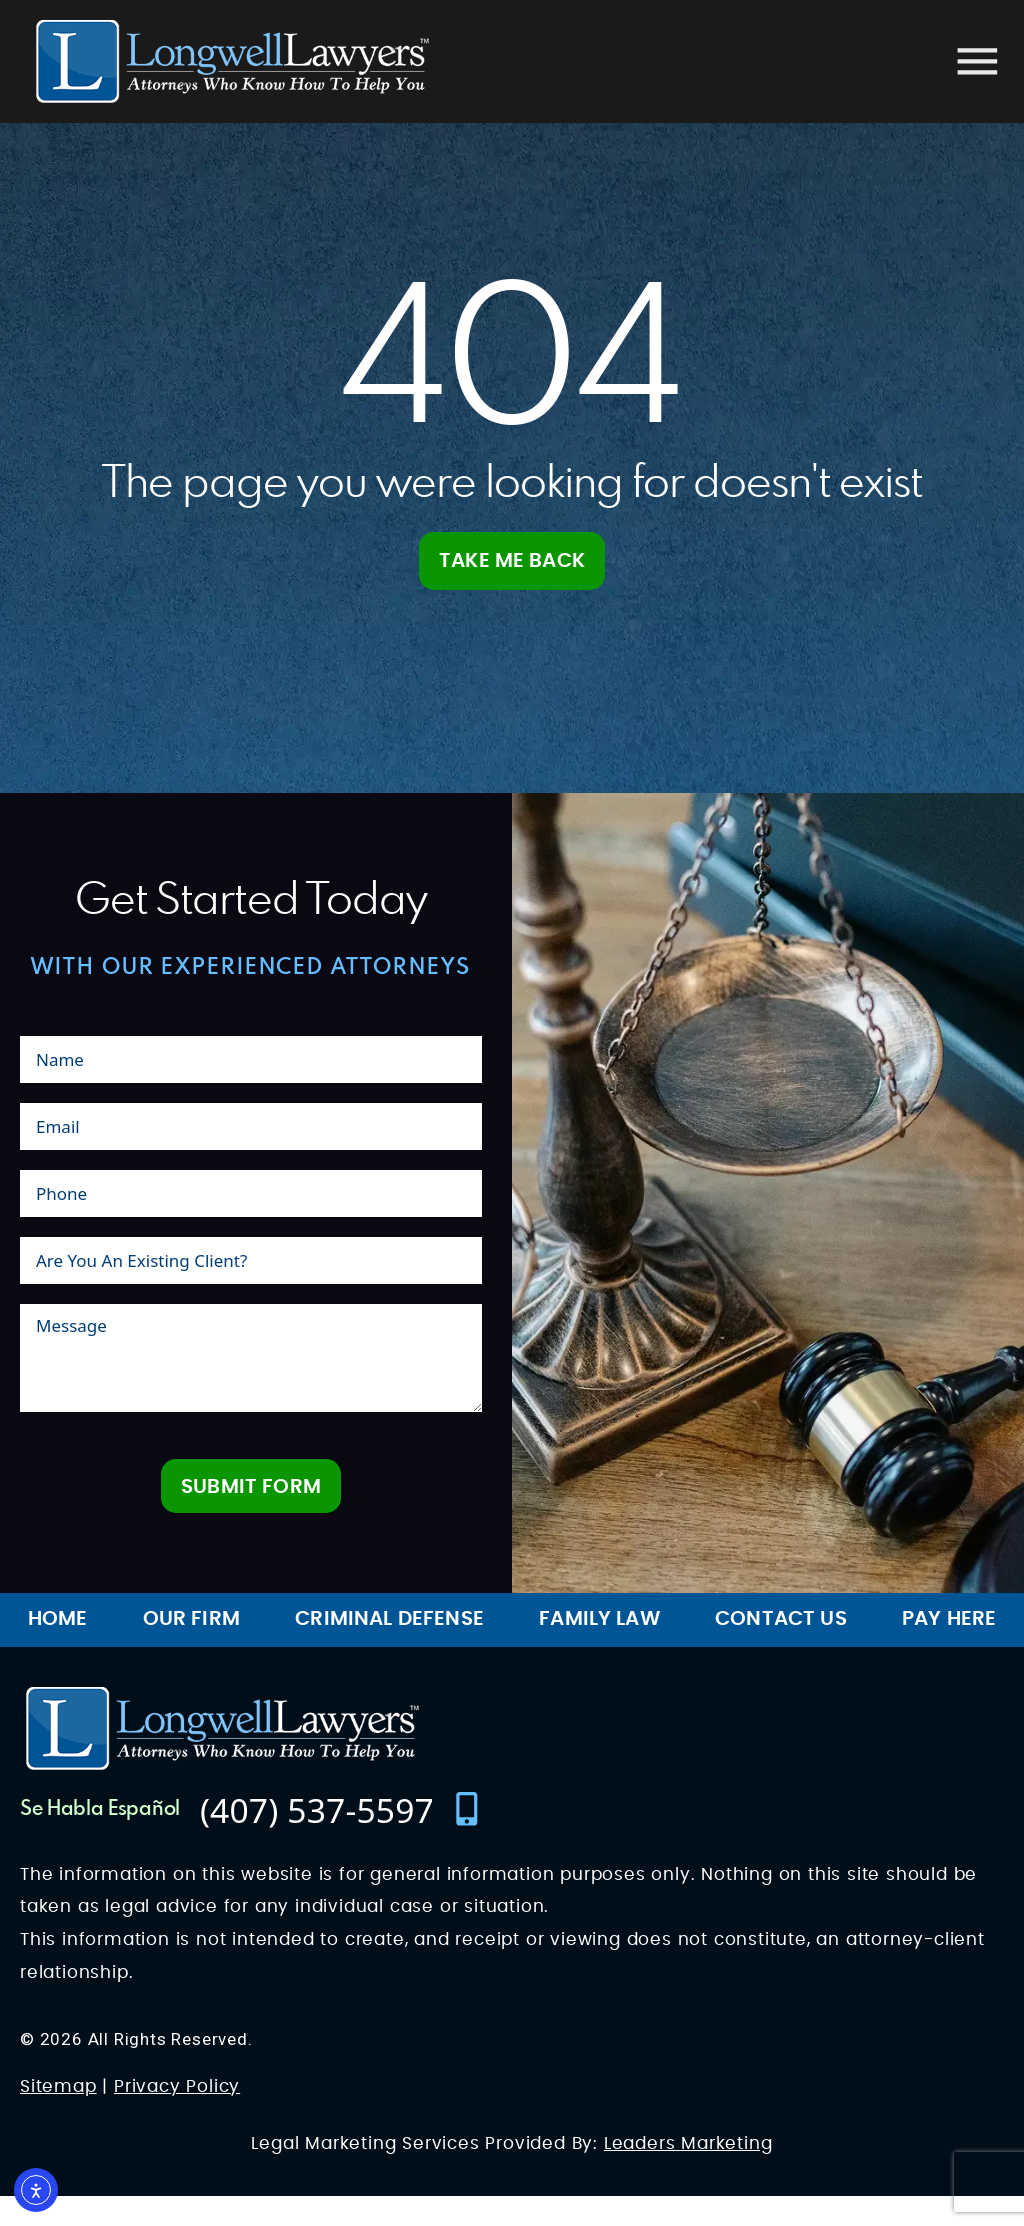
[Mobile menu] (977, 61)
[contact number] (342, 1839)
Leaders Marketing (688, 2174)
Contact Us (781, 1650)
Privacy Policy (177, 2117)
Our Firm (191, 1650)
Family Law (599, 1650)
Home (58, 1650)
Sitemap (58, 2117)
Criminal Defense (389, 1650)
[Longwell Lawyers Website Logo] (232, 61)
